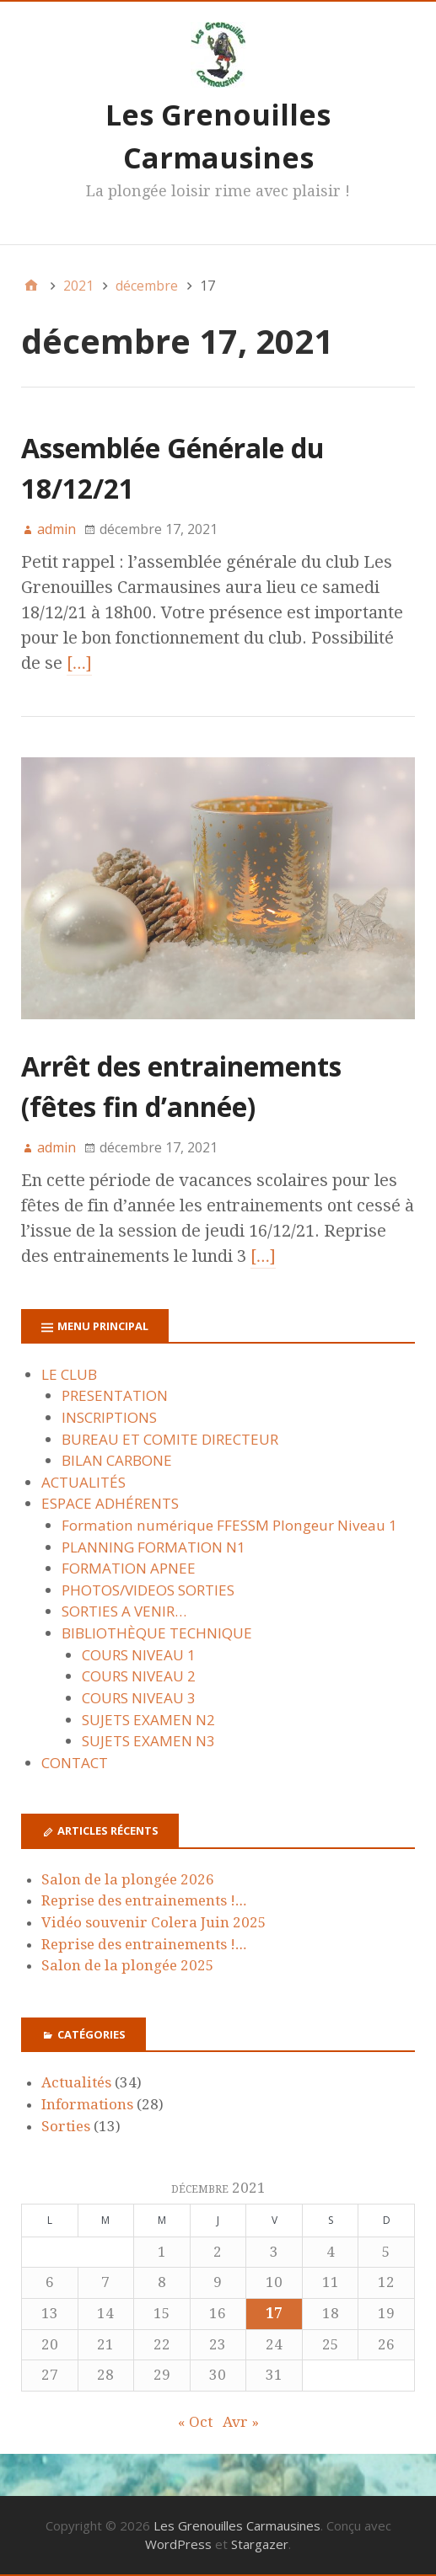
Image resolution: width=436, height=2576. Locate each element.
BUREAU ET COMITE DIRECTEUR (170, 1439)
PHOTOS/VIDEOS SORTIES (148, 1590)
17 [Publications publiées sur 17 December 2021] (274, 2313)
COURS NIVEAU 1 (139, 1655)
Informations (87, 2104)
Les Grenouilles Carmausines (236, 2525)
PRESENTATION (115, 1395)
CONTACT (74, 1762)
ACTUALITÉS (83, 1482)
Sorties (65, 2126)
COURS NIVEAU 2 (139, 1676)
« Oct (195, 2421)
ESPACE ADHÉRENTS (110, 1503)
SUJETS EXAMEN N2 (148, 1719)
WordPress (178, 2544)
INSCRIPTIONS (109, 1417)
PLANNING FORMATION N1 (153, 1547)
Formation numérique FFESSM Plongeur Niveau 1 (229, 1525)
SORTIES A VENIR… (124, 1611)
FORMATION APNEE (129, 1568)
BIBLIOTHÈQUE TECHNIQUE (157, 1633)
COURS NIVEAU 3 (139, 1698)
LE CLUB (69, 1374)
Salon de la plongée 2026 (127, 1879)
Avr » (241, 2421)
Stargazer (259, 2544)
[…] (79, 663)
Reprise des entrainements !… (143, 1900)
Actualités (76, 2082)
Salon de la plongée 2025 (127, 1965)
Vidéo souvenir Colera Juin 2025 (153, 1922)
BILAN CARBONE (117, 1460)
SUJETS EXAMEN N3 (148, 1740)
